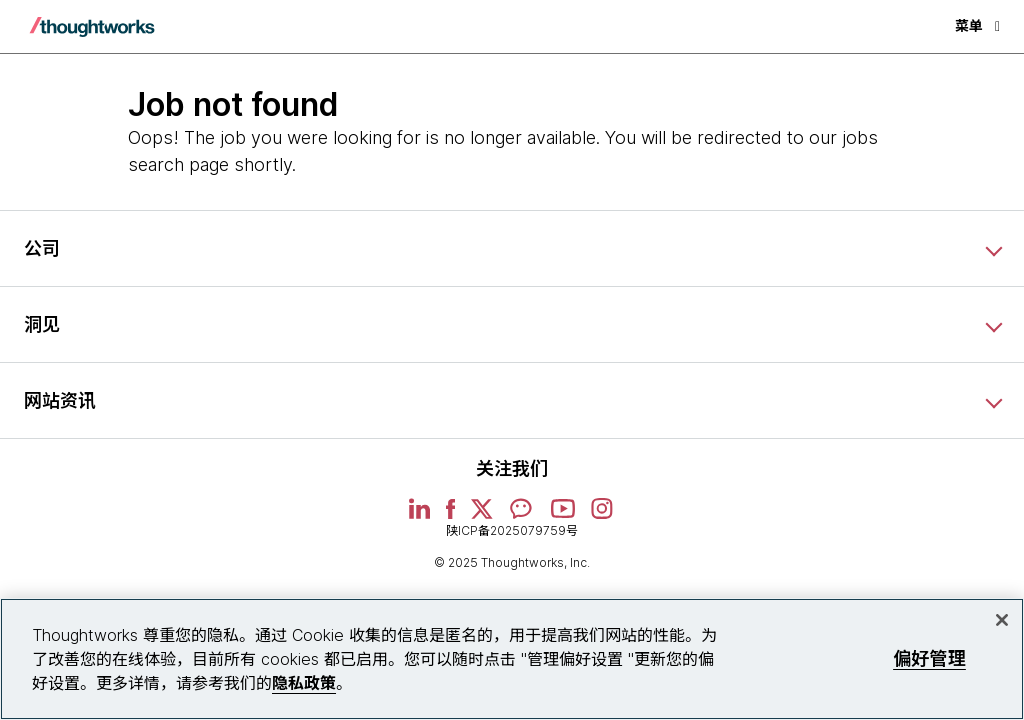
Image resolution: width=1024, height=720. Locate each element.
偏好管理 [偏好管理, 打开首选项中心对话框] (929, 658)
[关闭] (1002, 620)
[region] (512, 659)
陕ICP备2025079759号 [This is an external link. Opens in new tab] (512, 530)
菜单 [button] (977, 25)
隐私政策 (304, 683)
